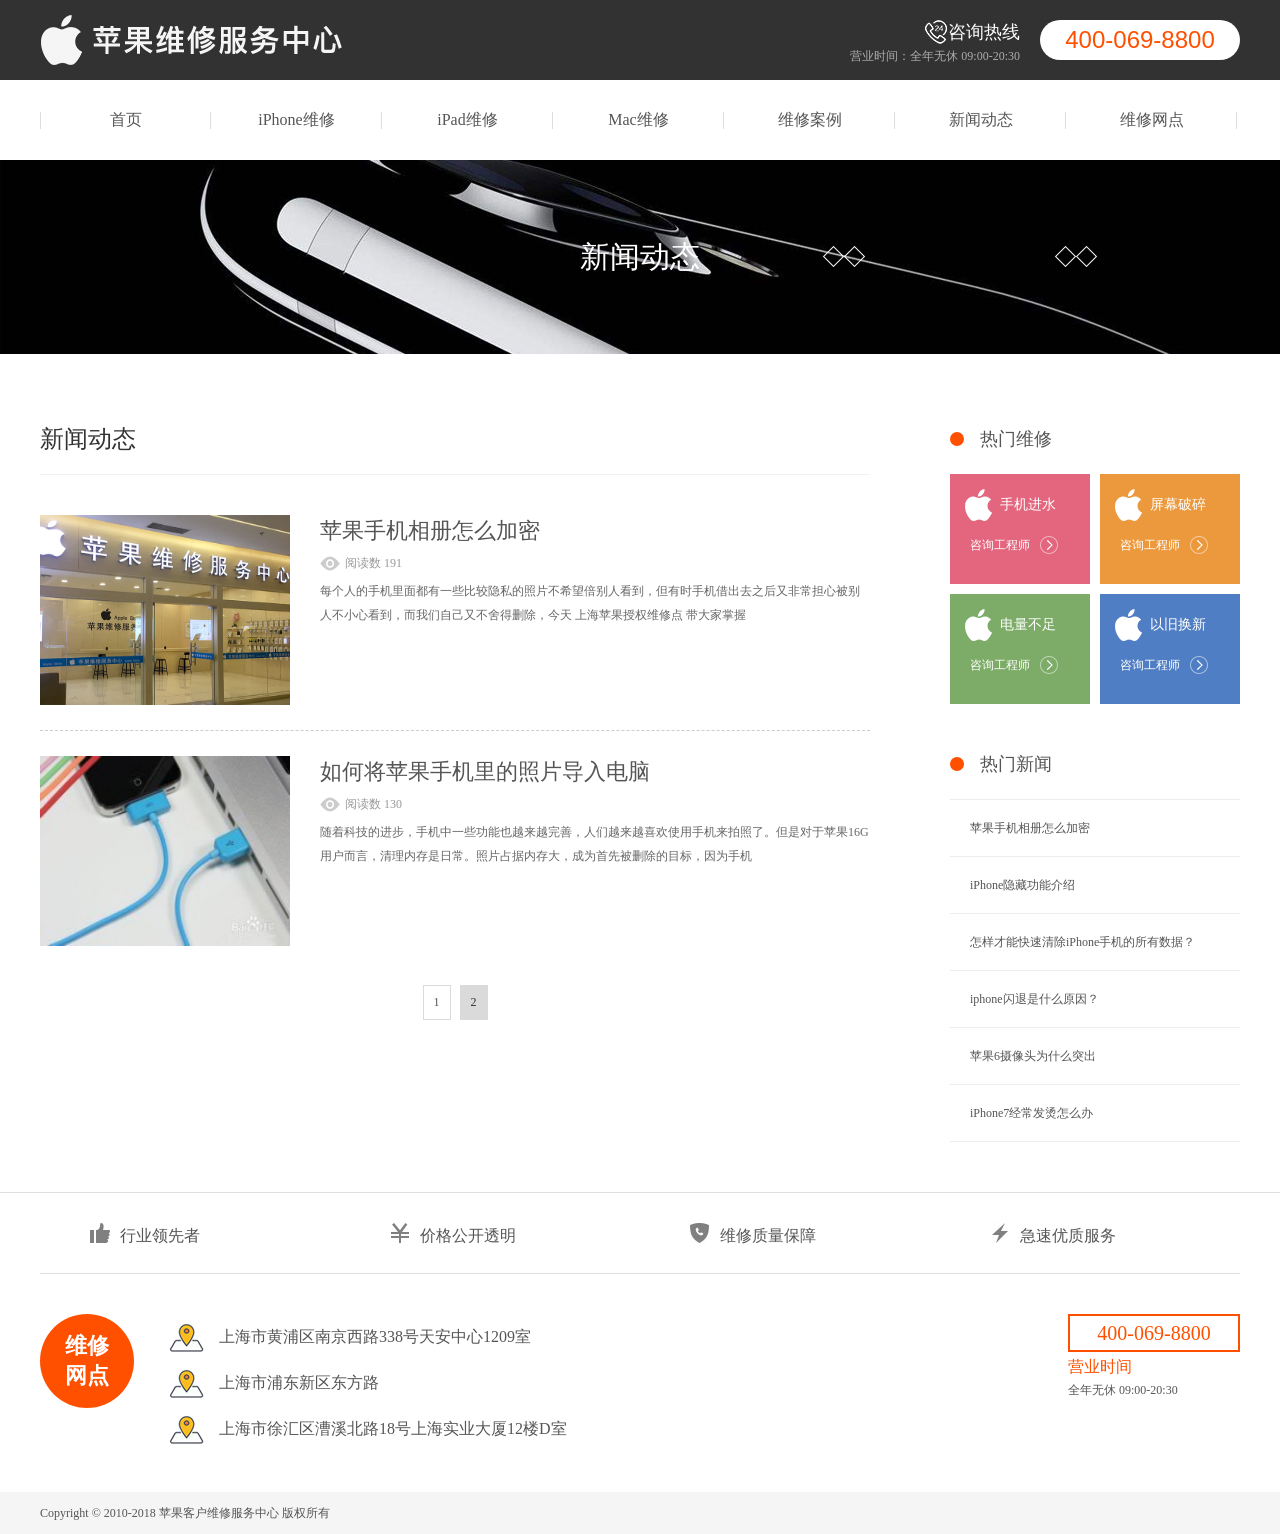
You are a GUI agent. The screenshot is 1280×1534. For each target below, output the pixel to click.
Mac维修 (638, 119)
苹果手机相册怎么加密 (430, 530)
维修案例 (810, 119)
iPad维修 (467, 119)
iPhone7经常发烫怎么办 (1031, 1113)
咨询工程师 (1000, 545)
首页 (126, 119)
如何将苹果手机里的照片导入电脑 (485, 771)
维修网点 (1152, 119)
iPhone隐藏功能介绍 (1022, 885)
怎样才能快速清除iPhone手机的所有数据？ (1082, 942)
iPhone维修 (296, 119)
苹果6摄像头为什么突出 (1033, 1056)
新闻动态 (981, 119)
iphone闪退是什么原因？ (1034, 999)
